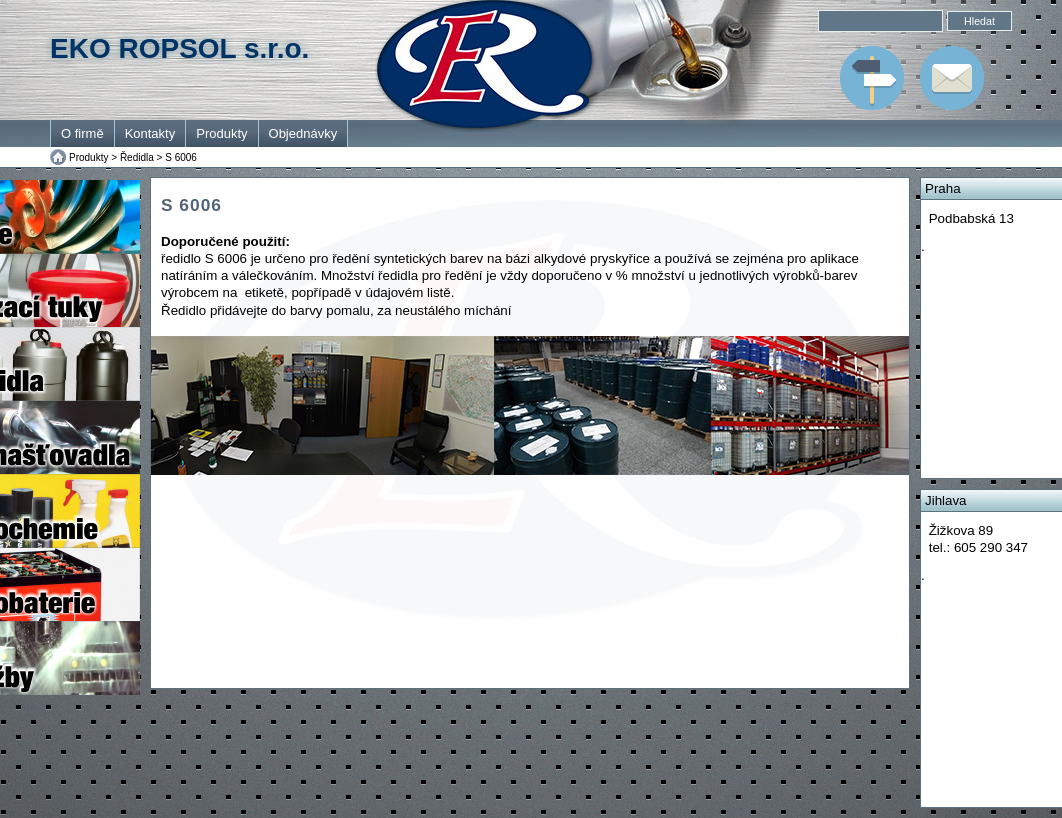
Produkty (221, 133)
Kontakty (150, 133)
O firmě (82, 133)
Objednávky (303, 133)
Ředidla (137, 157)
